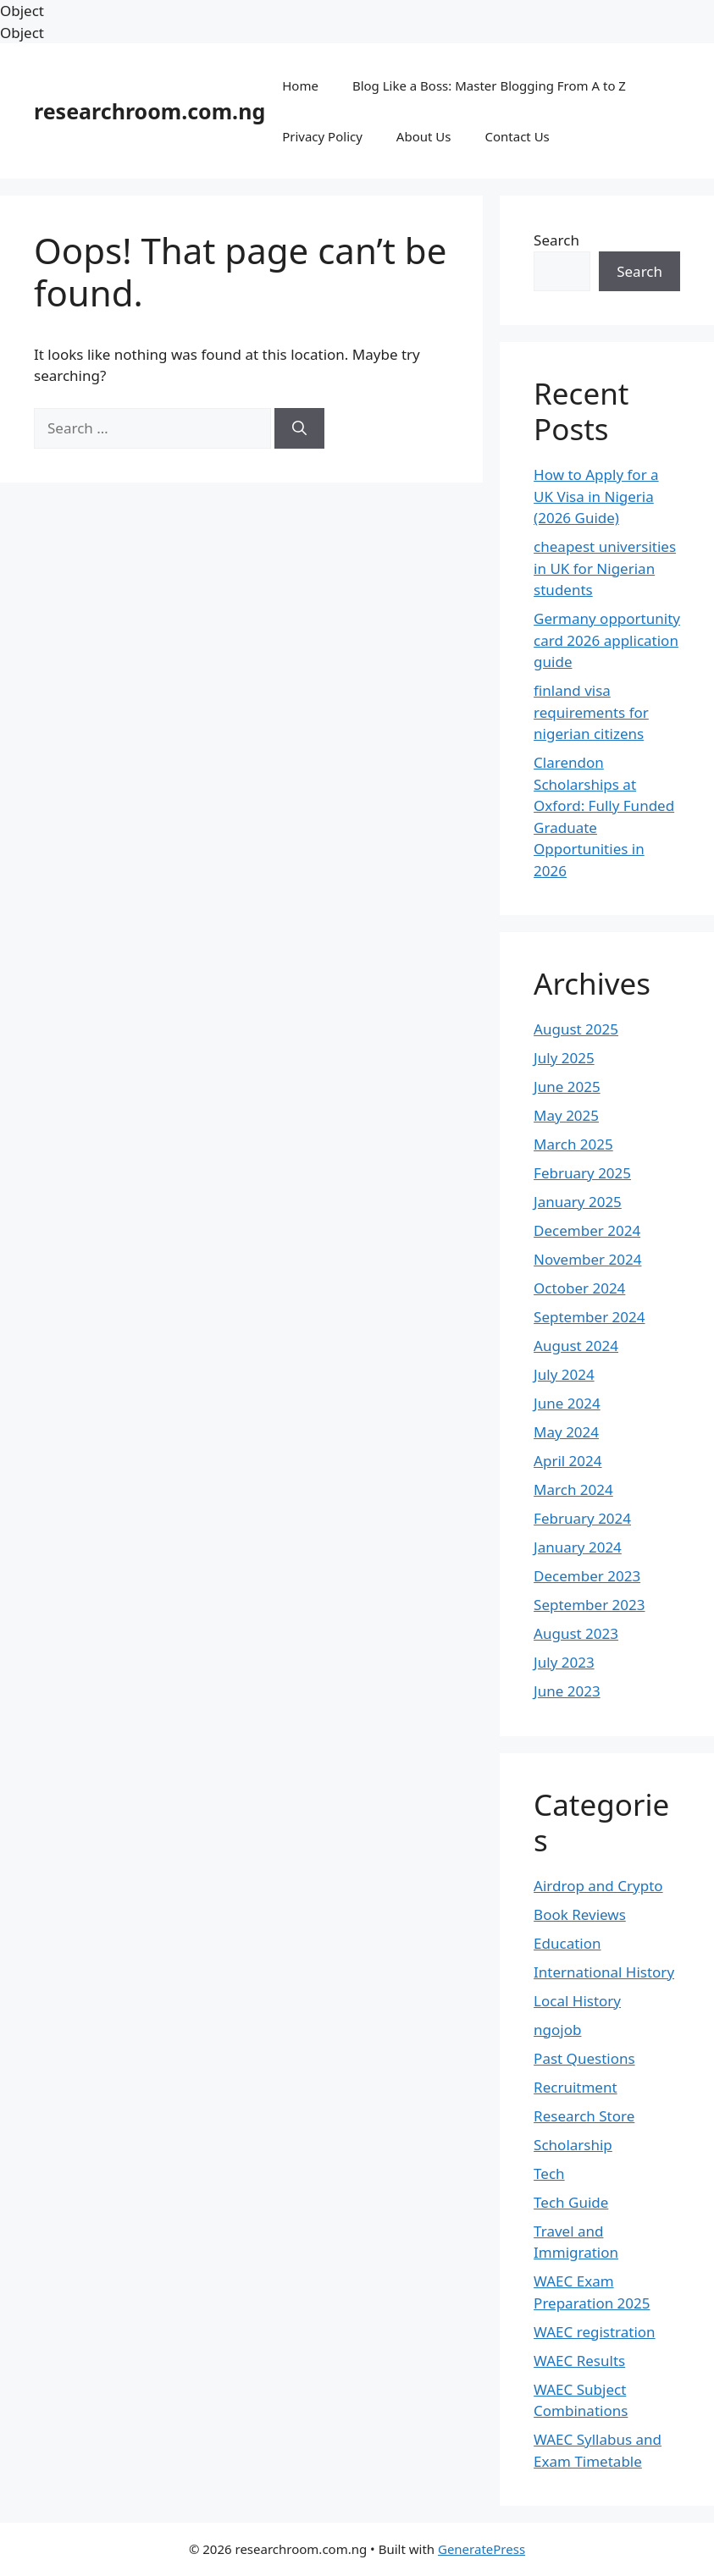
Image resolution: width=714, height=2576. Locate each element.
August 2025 (576, 1029)
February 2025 (582, 1173)
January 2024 (578, 1547)
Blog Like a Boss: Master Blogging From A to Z (489, 85)
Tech (549, 2173)
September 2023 (589, 1604)
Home (300, 85)
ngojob (557, 2029)
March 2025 (573, 1144)
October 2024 (579, 1288)
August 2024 (576, 1345)
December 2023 (587, 1576)
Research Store (584, 2116)
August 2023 (576, 1633)
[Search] (299, 428)
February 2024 (582, 1518)
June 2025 (567, 1086)
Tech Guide (571, 2202)
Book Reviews (580, 1914)
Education (567, 1943)
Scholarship (573, 2144)
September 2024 (589, 1317)
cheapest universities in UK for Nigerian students (605, 568)
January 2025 (578, 1201)
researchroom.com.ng (149, 111)
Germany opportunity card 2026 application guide (607, 640)
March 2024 (573, 1489)
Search (556, 240)
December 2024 (587, 1230)
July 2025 (564, 1057)
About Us (423, 136)
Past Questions (584, 2058)
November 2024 (587, 1259)
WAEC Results (579, 2360)
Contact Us (516, 136)
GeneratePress (481, 2548)
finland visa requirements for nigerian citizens (591, 712)
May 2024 (566, 1432)
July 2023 (564, 1662)
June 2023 (567, 1691)
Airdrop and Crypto (598, 1885)
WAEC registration (595, 2332)
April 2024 (567, 1460)
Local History (577, 2001)
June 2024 (567, 1403)
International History (604, 1972)
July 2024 (564, 1374)
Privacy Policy (322, 136)
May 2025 (566, 1115)
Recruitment (575, 2087)
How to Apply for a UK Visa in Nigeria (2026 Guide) (596, 496)
